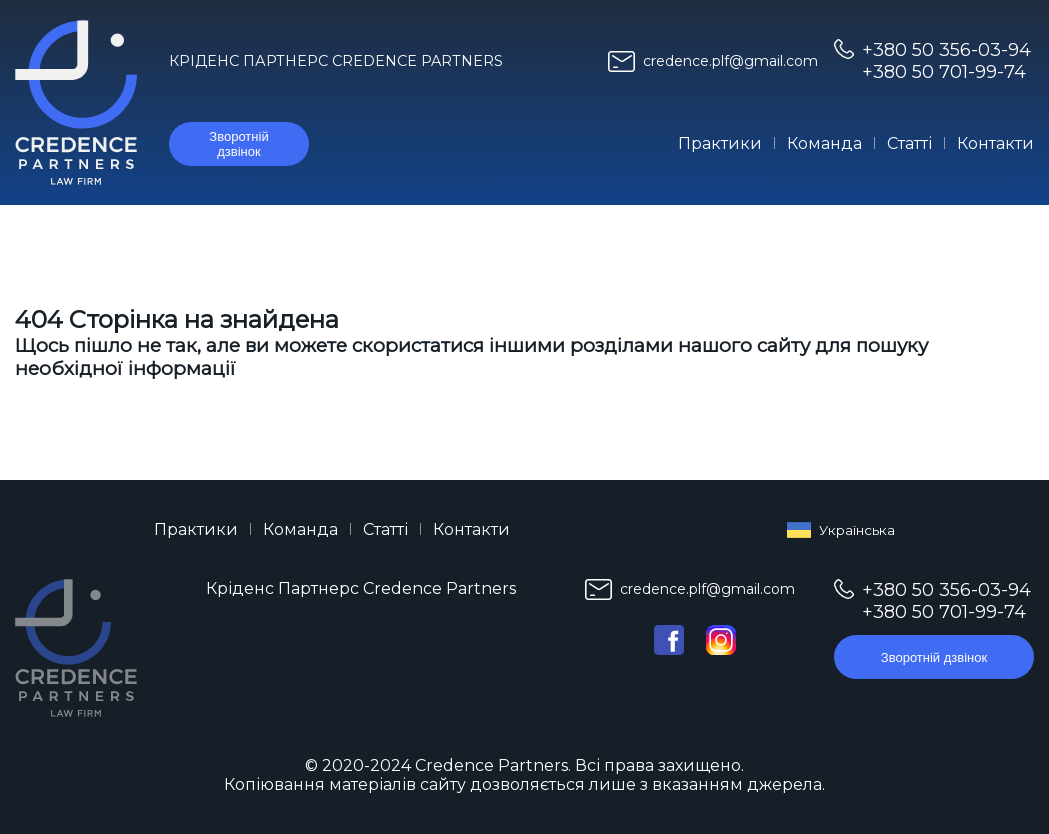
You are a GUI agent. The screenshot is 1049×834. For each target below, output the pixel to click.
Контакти (995, 143)
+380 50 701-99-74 (944, 72)
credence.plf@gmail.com (730, 61)
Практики (720, 143)
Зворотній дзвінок (238, 144)
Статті (909, 143)
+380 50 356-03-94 (946, 50)
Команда (824, 143)
